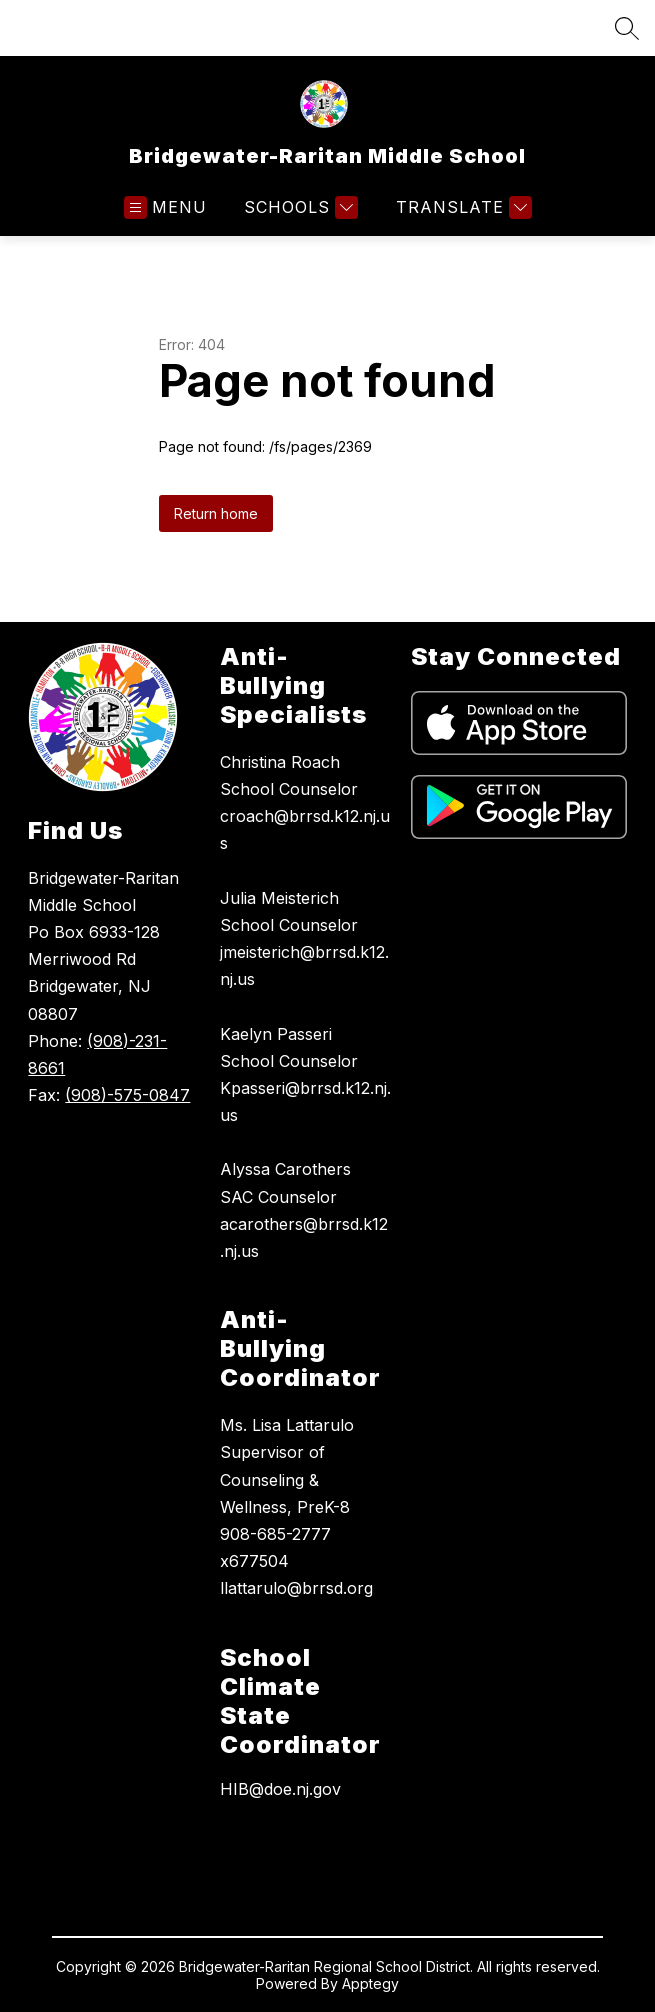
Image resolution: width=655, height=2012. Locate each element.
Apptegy (370, 1983)
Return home (216, 513)
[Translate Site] (461, 207)
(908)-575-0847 (127, 1095)
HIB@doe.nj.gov (280, 1789)
